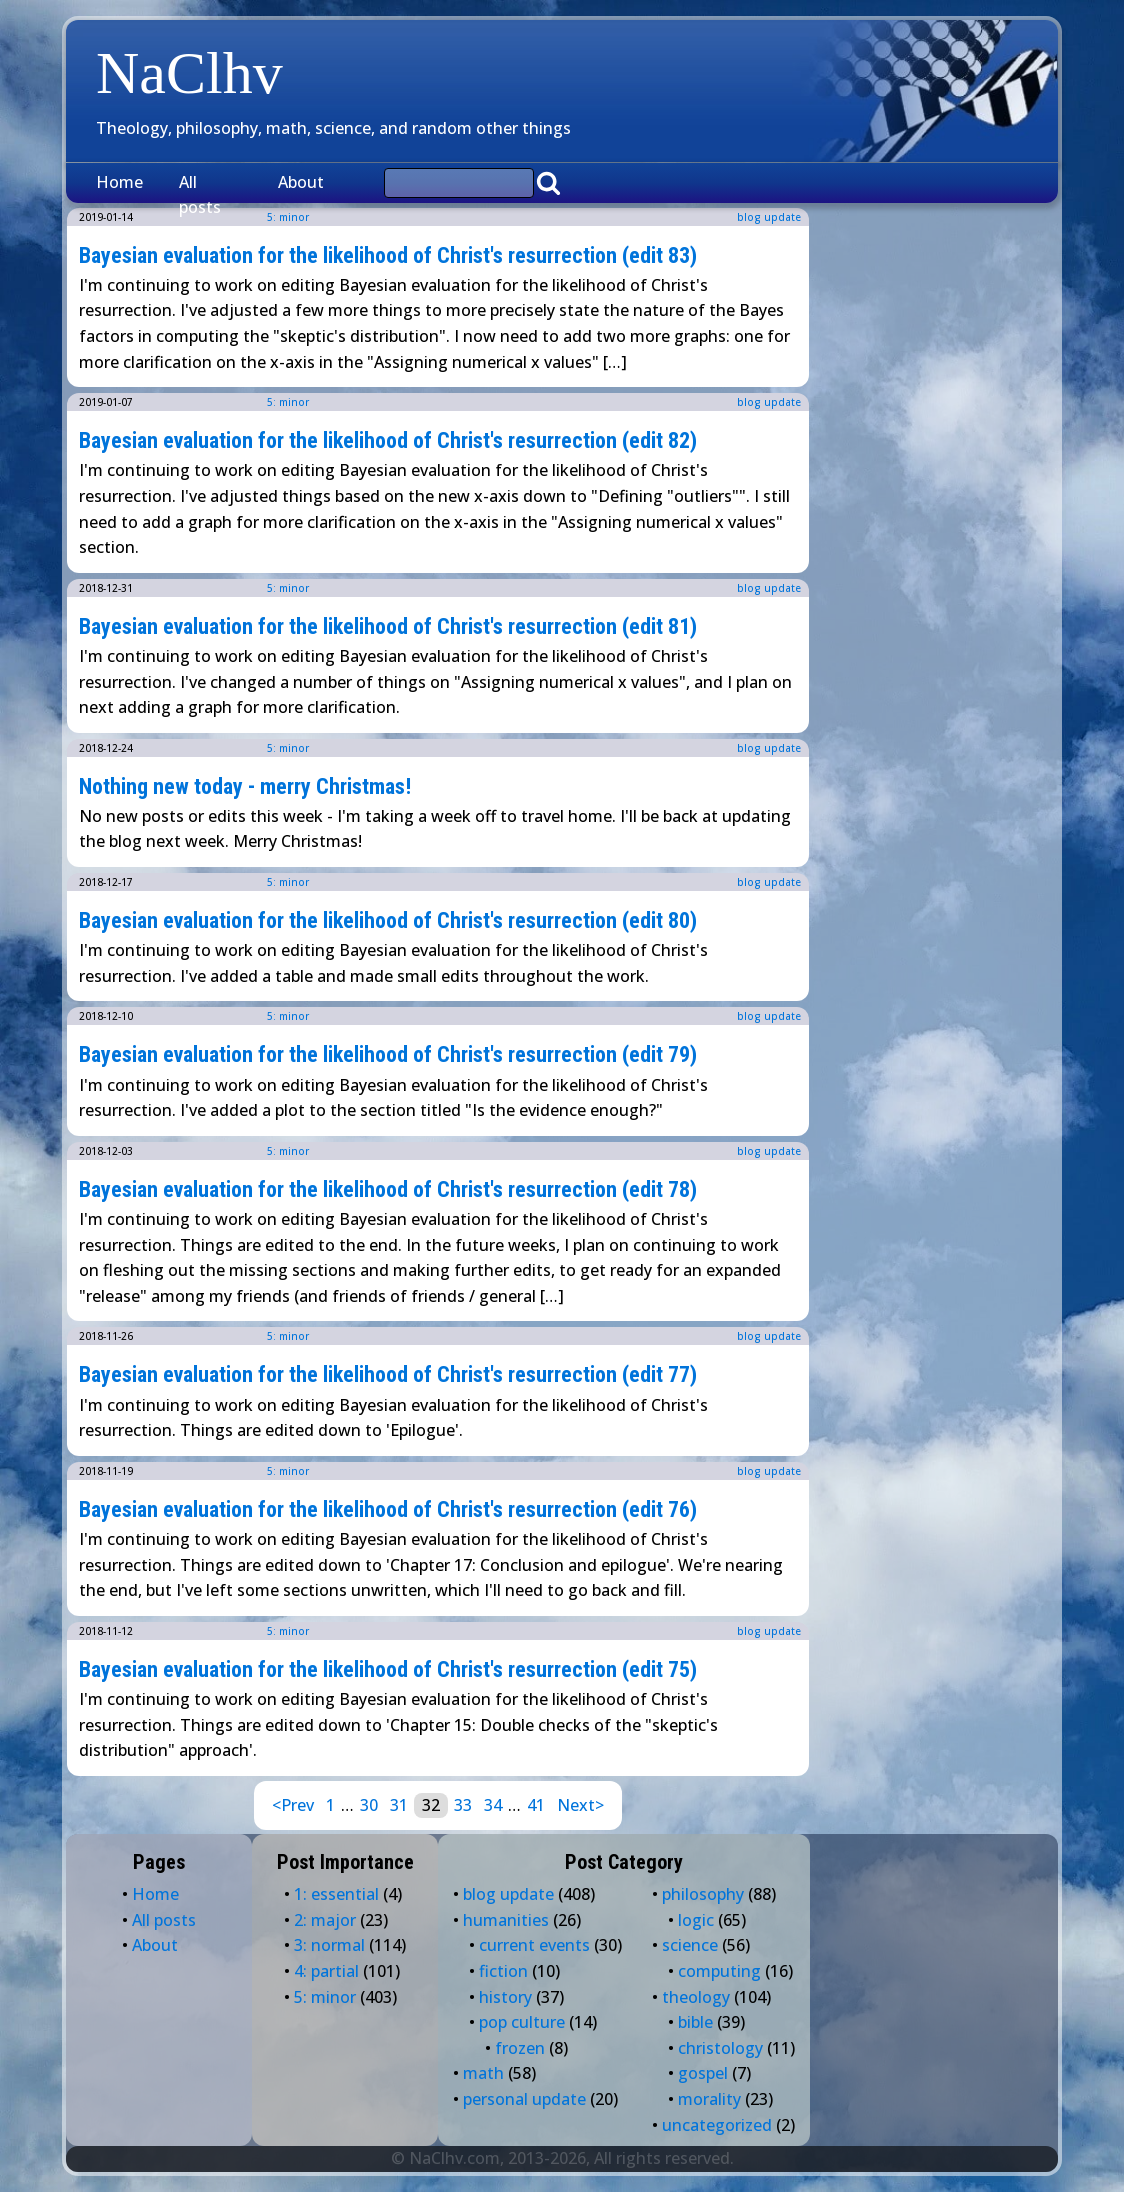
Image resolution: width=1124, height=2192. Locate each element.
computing (719, 1971)
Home (119, 182)
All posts (200, 195)
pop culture (522, 2022)
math (483, 2073)
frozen (520, 2048)
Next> (580, 1805)
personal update (524, 2099)
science (690, 1945)
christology (720, 2048)
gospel (703, 2073)
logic (696, 1920)
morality (709, 2099)
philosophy (703, 1894)
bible (695, 2022)
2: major (325, 1920)
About (301, 182)
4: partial (326, 1971)
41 (536, 1805)
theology (696, 1997)
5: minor (288, 402)
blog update (769, 217)
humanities (506, 1920)
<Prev (293, 1805)
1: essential (336, 1894)
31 (399, 1805)
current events (534, 1945)
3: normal (329, 1945)
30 (369, 1805)
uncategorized (717, 2125)
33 (463, 1805)
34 (493, 1805)
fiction (503, 1971)
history (505, 1997)
